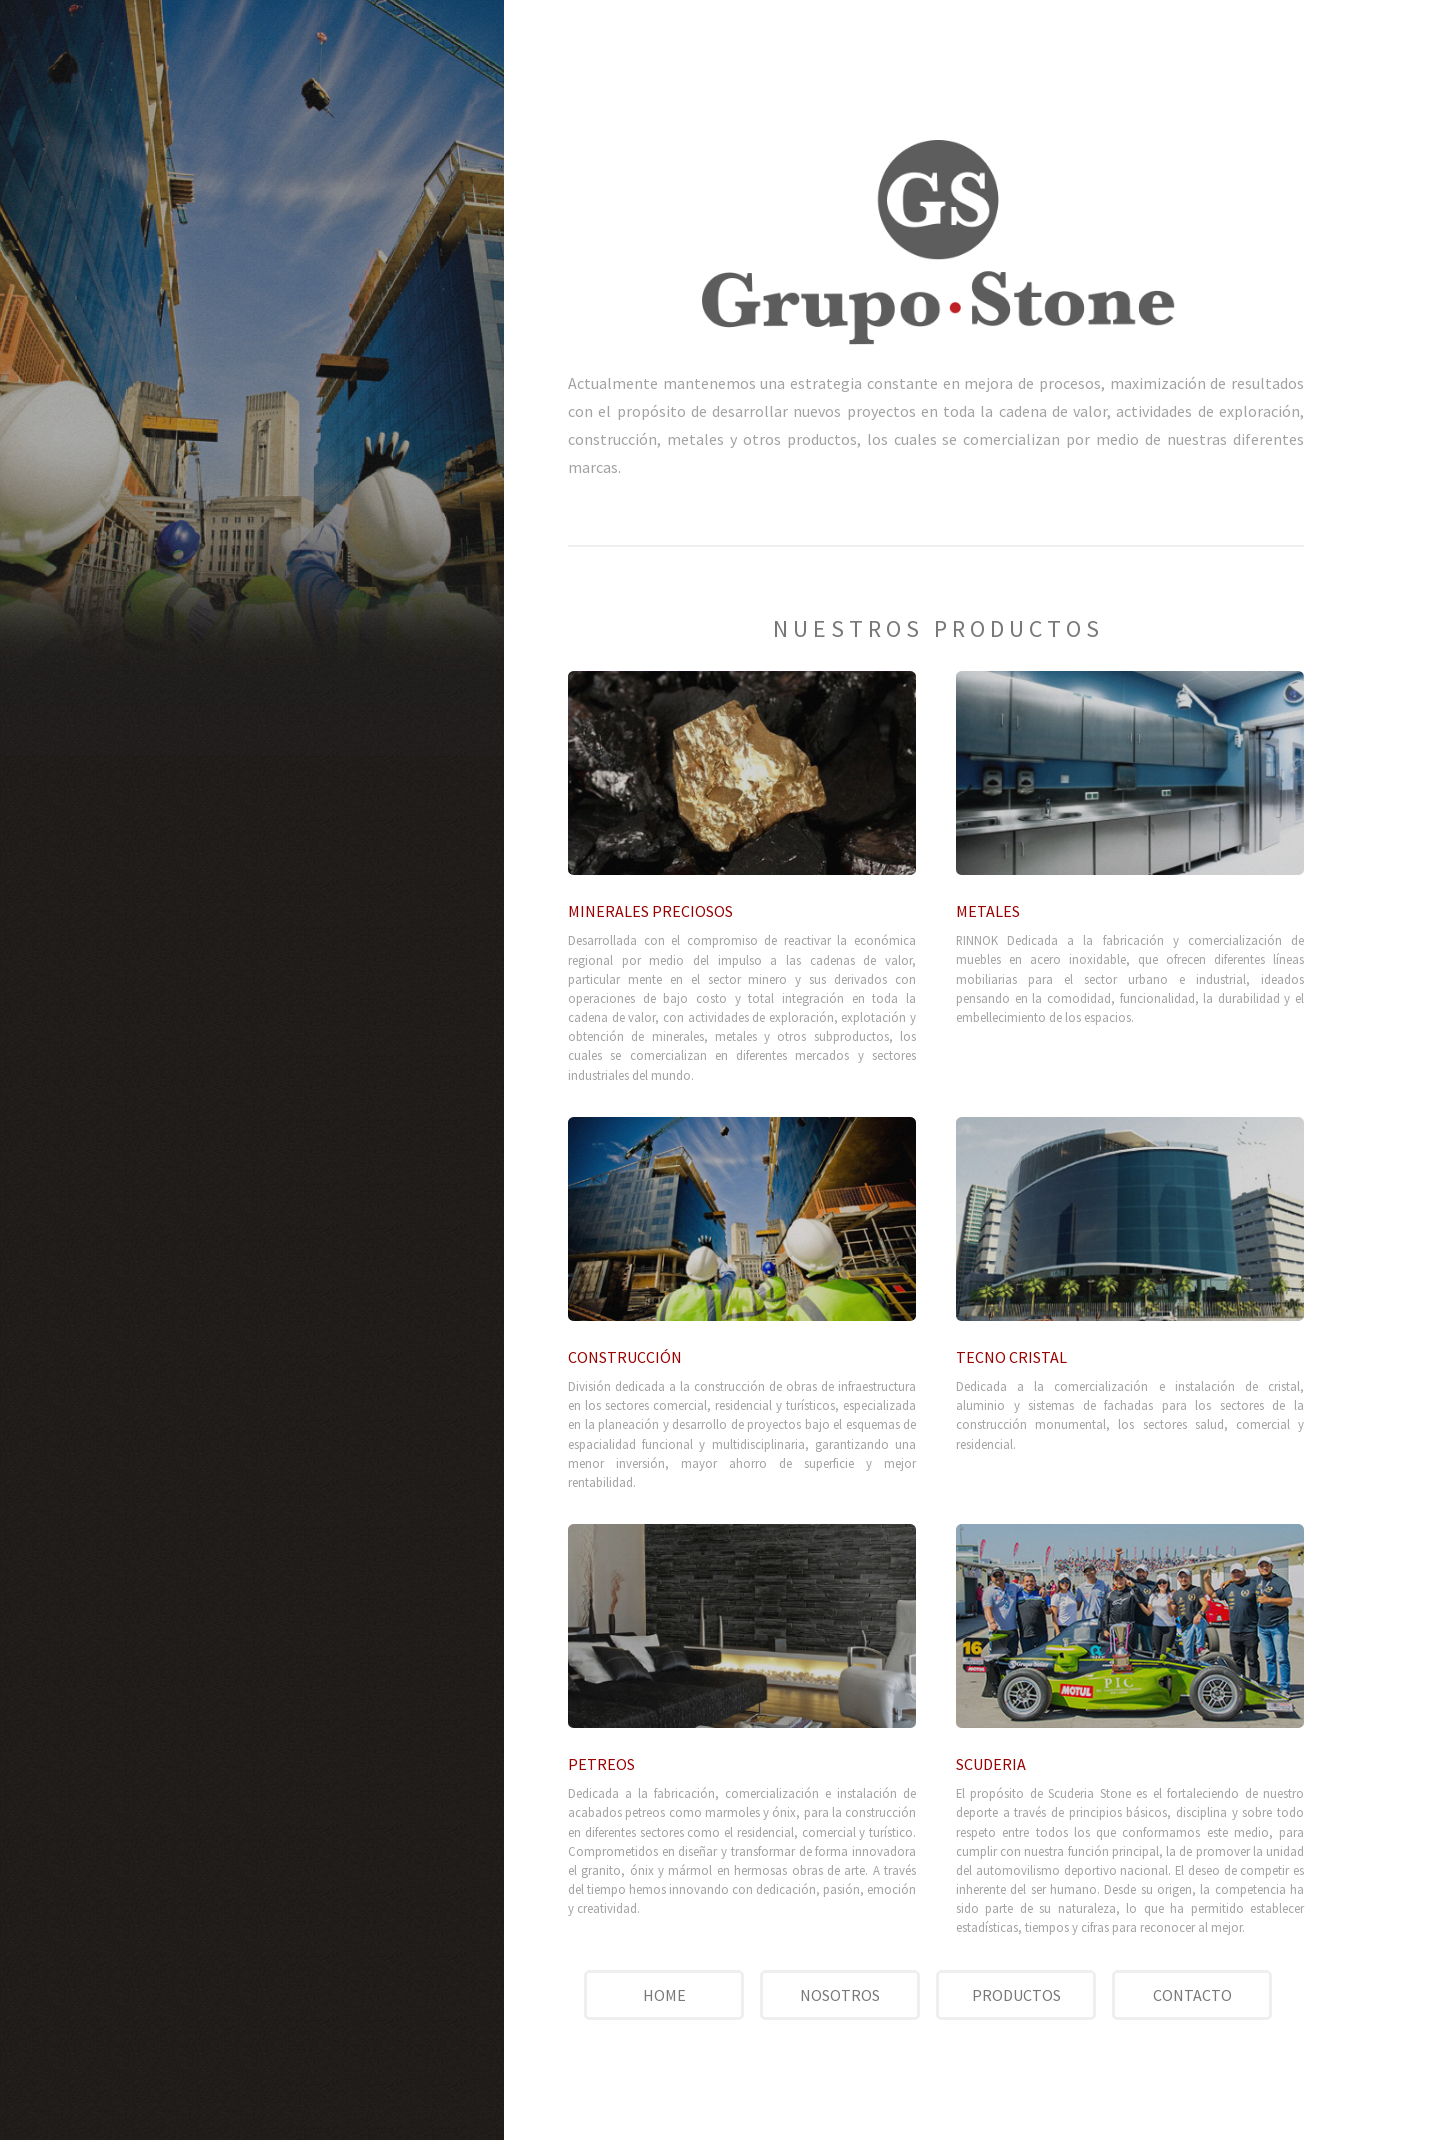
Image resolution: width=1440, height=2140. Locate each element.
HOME (664, 1995)
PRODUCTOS (1016, 1995)
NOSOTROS (840, 1995)
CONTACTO (1192, 1995)
